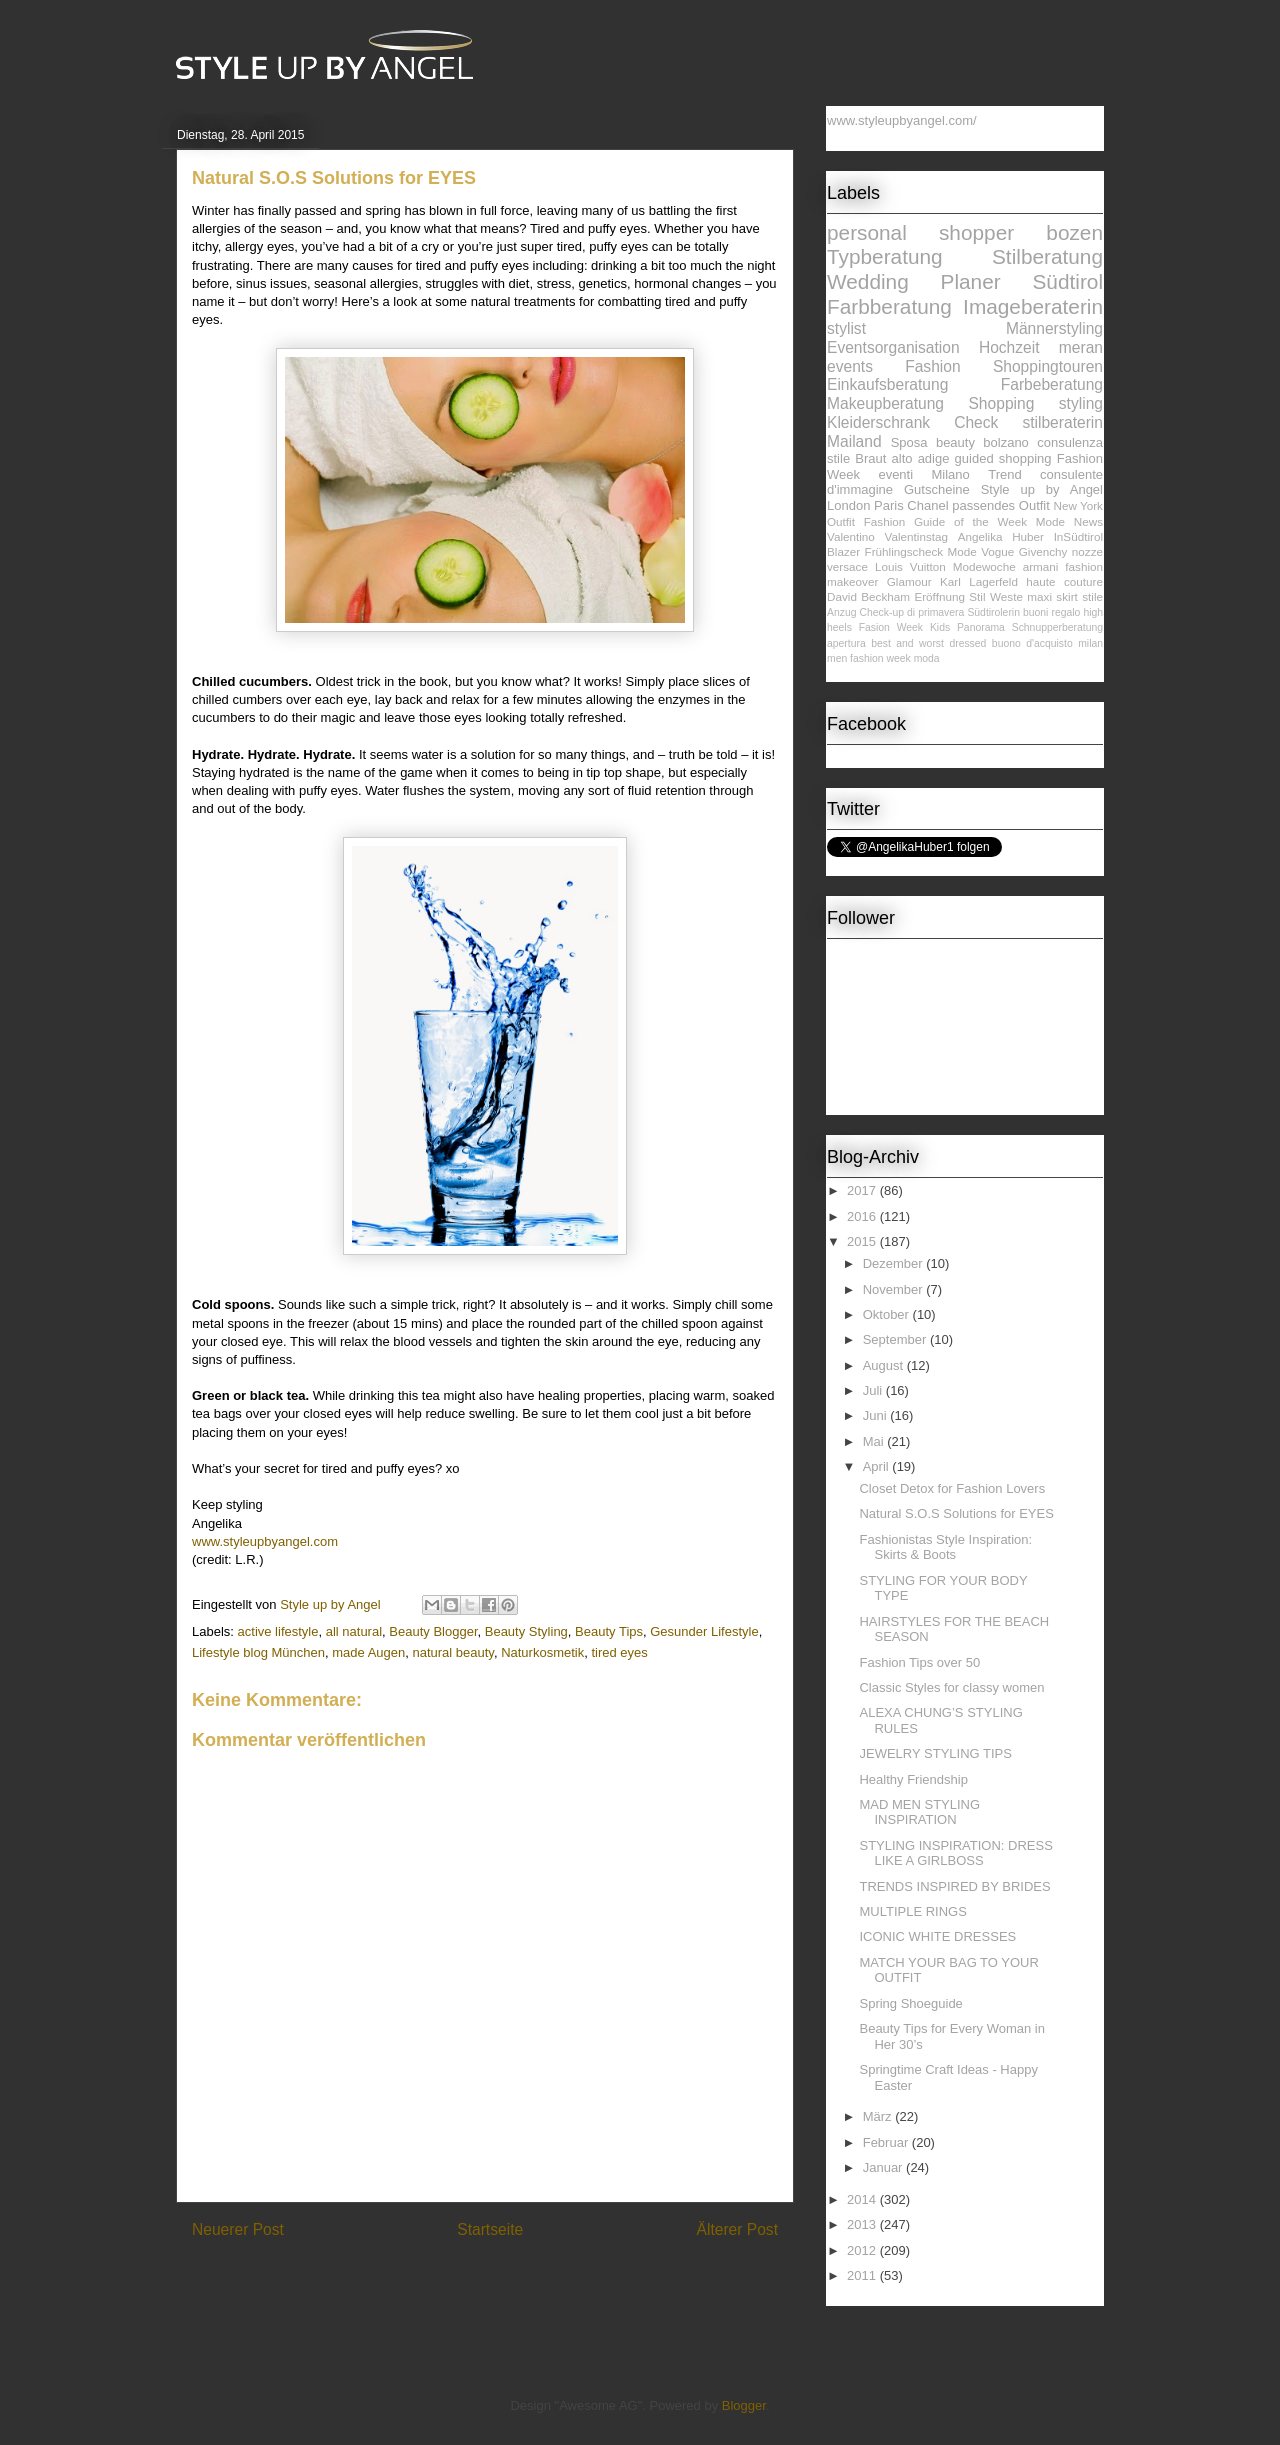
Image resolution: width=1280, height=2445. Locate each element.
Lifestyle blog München (258, 1652)
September (896, 1339)
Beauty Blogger (433, 1631)
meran (1081, 347)
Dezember (895, 1263)
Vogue (997, 551)
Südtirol (1067, 281)
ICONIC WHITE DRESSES (937, 1936)
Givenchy (1043, 551)
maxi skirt (1052, 596)
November (895, 1289)
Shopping (1001, 403)
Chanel (927, 505)
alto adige (921, 458)
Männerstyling (1054, 328)
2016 (863, 1216)
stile (1092, 596)
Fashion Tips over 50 (919, 1662)
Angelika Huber (1001, 536)
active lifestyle (278, 1631)
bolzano (1006, 442)
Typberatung (885, 256)
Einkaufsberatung (887, 384)
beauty (955, 442)
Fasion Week (891, 627)
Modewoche (984, 566)
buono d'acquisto (1032, 643)
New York (1078, 505)
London (848, 505)
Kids (940, 627)
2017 (863, 1190)
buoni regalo (1051, 612)
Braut (870, 458)
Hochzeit (1009, 347)
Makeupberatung (885, 403)
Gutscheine (937, 489)
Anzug (841, 612)
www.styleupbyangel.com (265, 1541)
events (850, 366)
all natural (354, 1631)
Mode (962, 551)
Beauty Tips (609, 1631)
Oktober (888, 1314)
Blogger (744, 2405)
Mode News (1069, 521)
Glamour (909, 581)
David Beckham (868, 596)
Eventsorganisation (893, 347)
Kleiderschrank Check (912, 422)
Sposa (909, 442)
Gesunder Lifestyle (704, 1631)
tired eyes (619, 1652)
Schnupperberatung (1057, 627)
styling (1081, 403)
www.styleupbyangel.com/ (902, 120)
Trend (1004, 474)
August (885, 1365)
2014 (863, 2199)
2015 (863, 1241)
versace (847, 566)
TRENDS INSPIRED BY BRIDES (954, 1886)
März (879, 2116)
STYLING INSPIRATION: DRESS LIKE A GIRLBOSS (955, 1853)
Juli (874, 1390)
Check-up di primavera (912, 612)
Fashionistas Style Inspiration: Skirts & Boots (945, 1547)
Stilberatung (1047, 256)
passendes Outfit (1001, 505)
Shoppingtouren (1048, 366)
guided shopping (1003, 458)
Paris (889, 505)
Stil (977, 596)
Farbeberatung (1052, 384)
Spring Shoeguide (910, 2003)
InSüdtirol (1078, 536)
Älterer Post (737, 2229)
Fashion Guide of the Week (945, 521)
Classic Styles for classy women (951, 1687)
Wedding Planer (914, 281)
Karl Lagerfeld (979, 581)
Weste (1006, 596)
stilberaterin (1062, 422)
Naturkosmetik (542, 1652)
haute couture (1064, 581)
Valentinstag (916, 536)
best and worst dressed (928, 643)
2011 (863, 2275)
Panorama (981, 627)
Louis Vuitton (910, 566)
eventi (895, 474)
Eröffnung (939, 596)
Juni (876, 1415)
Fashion (932, 366)
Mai (875, 1441)
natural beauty (452, 1652)
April (878, 1466)
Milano (951, 474)
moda (927, 658)
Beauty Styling (526, 1631)
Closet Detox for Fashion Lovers (952, 1488)
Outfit (841, 521)
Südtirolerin (993, 612)
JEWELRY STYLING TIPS (935, 1753)
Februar (887, 2142)
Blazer (843, 551)
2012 (863, 2250)
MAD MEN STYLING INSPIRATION (919, 1812)
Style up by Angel (1042, 489)
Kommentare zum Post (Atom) (520, 2281)
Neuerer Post (238, 2229)
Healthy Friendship (913, 1779)
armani (1041, 566)
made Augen (368, 1652)
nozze (1087, 551)
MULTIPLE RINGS (912, 1911)
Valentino (851, 536)
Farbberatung (889, 306)
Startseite (490, 2229)
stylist (846, 328)
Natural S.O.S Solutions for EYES (956, 1513)
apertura (846, 643)
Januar (884, 2167)
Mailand (854, 441)
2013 (863, 2224)
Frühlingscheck (904, 551)
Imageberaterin (1033, 306)
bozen (1074, 232)
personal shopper (920, 232)
